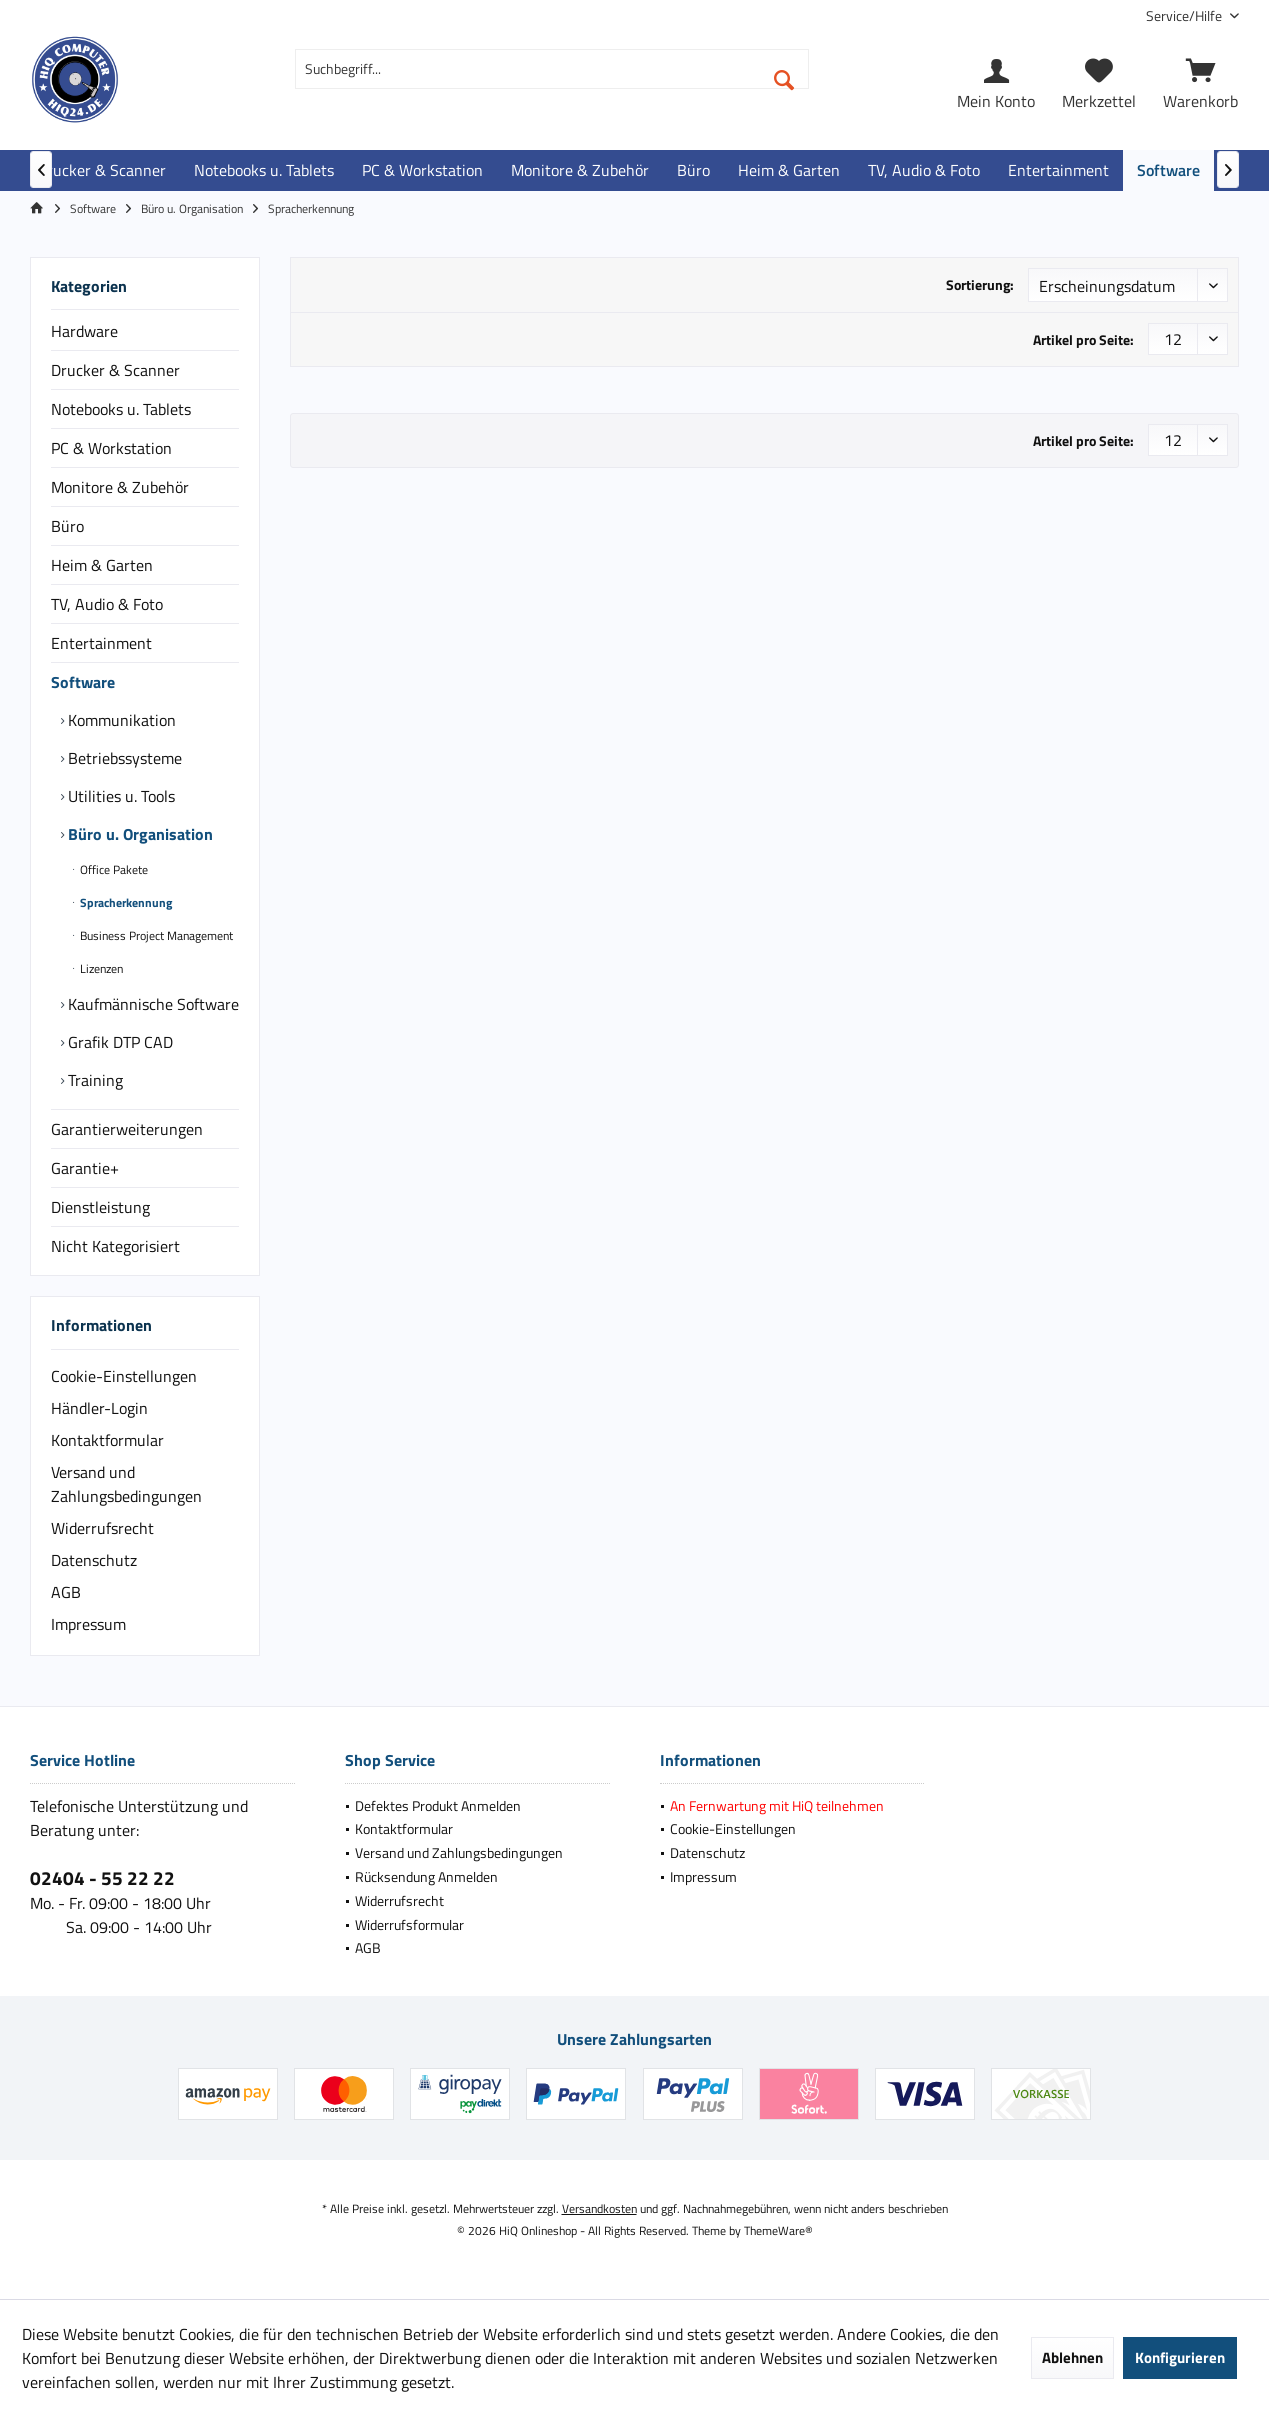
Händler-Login (99, 1408)
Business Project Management (155, 935)
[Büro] (693, 170)
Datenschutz (94, 1560)
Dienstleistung (100, 1207)
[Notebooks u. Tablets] (264, 170)
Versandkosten (599, 2208)
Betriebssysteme (123, 758)
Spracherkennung (124, 902)
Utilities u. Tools (119, 796)
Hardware (84, 331)
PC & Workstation (111, 448)
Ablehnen (1072, 2357)
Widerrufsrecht (102, 1528)
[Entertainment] (1058, 170)
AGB (66, 1592)
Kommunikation (120, 720)
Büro (67, 526)
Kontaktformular (107, 1440)
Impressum (88, 1624)
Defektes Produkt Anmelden (438, 1805)
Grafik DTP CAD (118, 1042)
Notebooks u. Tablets (121, 409)
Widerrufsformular (409, 1924)
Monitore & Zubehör (120, 487)
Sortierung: (980, 284)
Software (83, 682)
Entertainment (101, 643)
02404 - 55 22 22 (102, 1877)
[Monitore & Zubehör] (580, 170)
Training (93, 1080)
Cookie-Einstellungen (124, 1376)
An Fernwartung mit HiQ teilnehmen (777, 1805)
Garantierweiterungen (127, 1129)
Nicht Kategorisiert (115, 1246)
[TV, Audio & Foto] (924, 170)
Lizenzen (100, 968)
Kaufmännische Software (151, 1004)
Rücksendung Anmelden (426, 1876)
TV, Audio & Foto (107, 604)
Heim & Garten (102, 565)
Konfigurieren (1180, 2357)
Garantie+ (85, 1168)
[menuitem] (1185, 15)
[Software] (1168, 170)
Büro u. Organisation (138, 834)
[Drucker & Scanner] (101, 170)
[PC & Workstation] (422, 170)
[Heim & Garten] (789, 170)
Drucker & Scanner (115, 370)
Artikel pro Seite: (1083, 339)
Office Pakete (112, 869)
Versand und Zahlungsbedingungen (126, 1484)
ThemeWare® (778, 2230)
